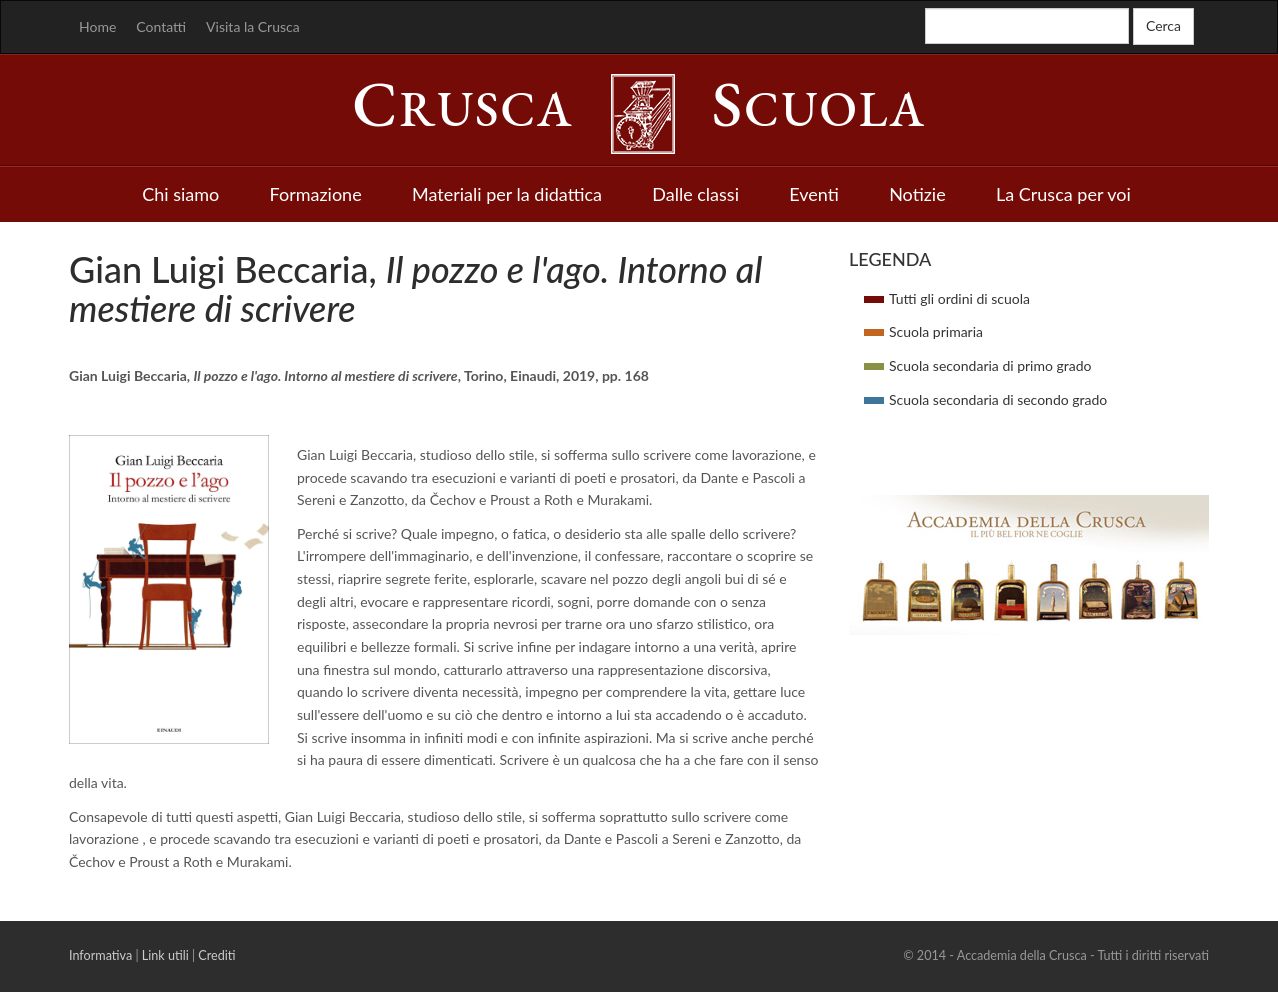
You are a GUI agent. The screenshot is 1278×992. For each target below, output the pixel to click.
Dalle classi (695, 194)
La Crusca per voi (1063, 194)
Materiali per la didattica (507, 194)
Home (97, 26)
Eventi (814, 194)
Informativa (100, 955)
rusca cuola (639, 109)
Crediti (216, 955)
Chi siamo (180, 194)
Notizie (917, 194)
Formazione (316, 194)
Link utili (165, 955)
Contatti (161, 26)
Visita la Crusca (253, 26)
